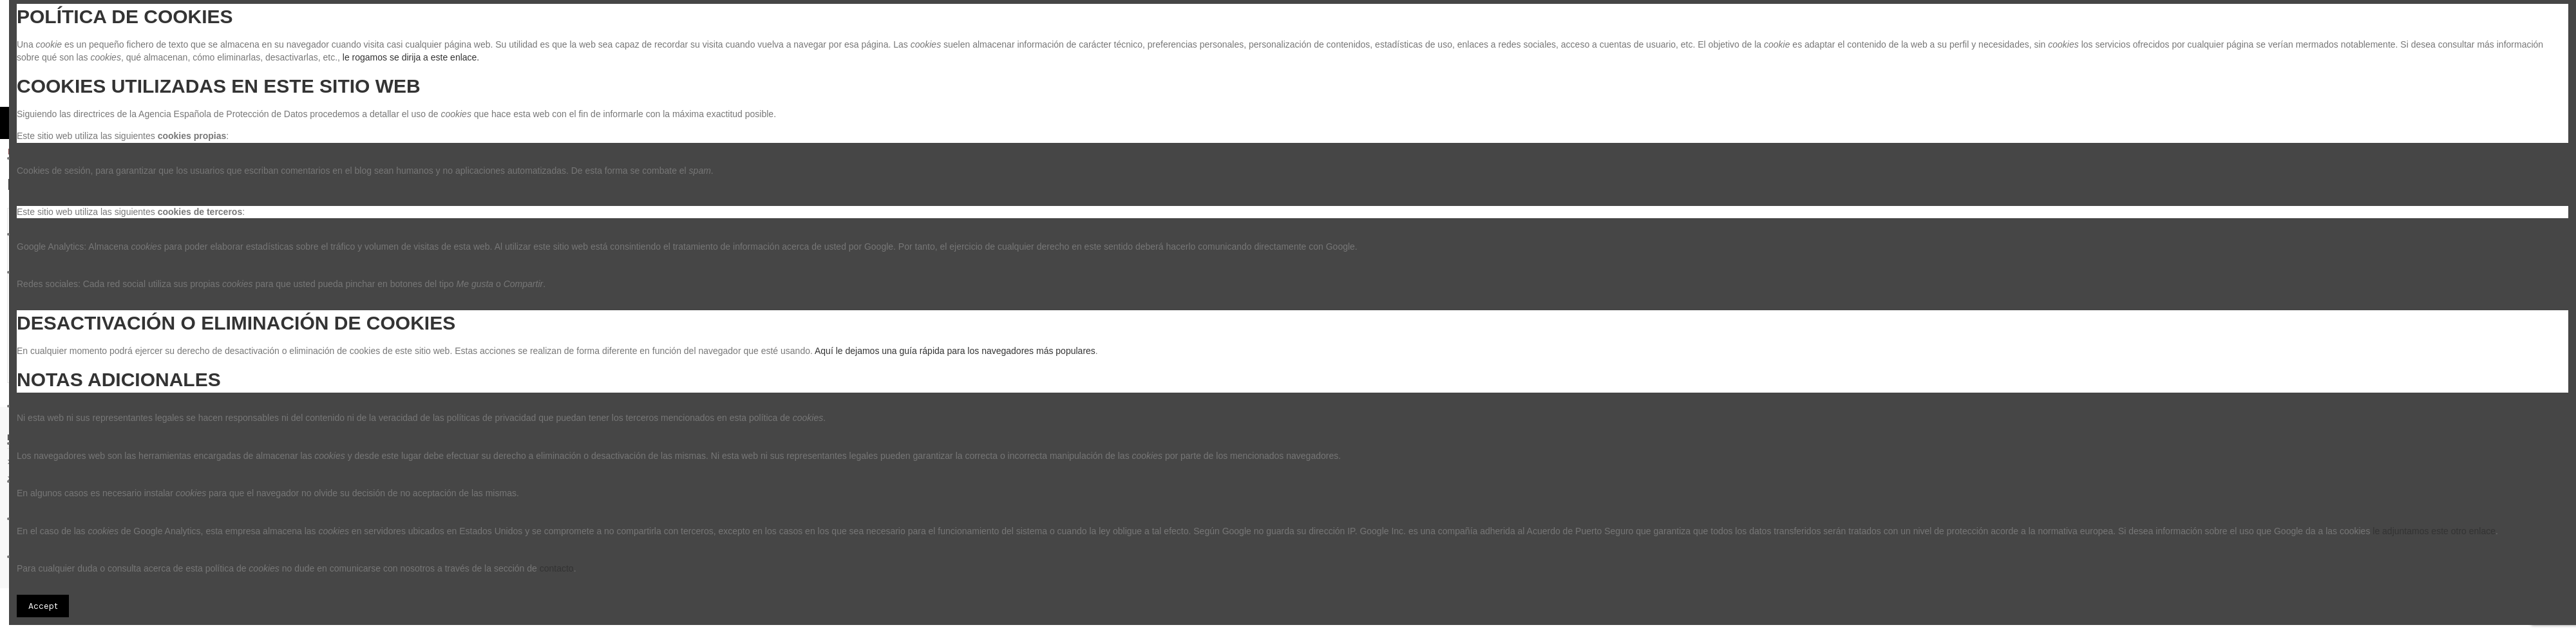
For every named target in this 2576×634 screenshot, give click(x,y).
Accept (43, 606)
